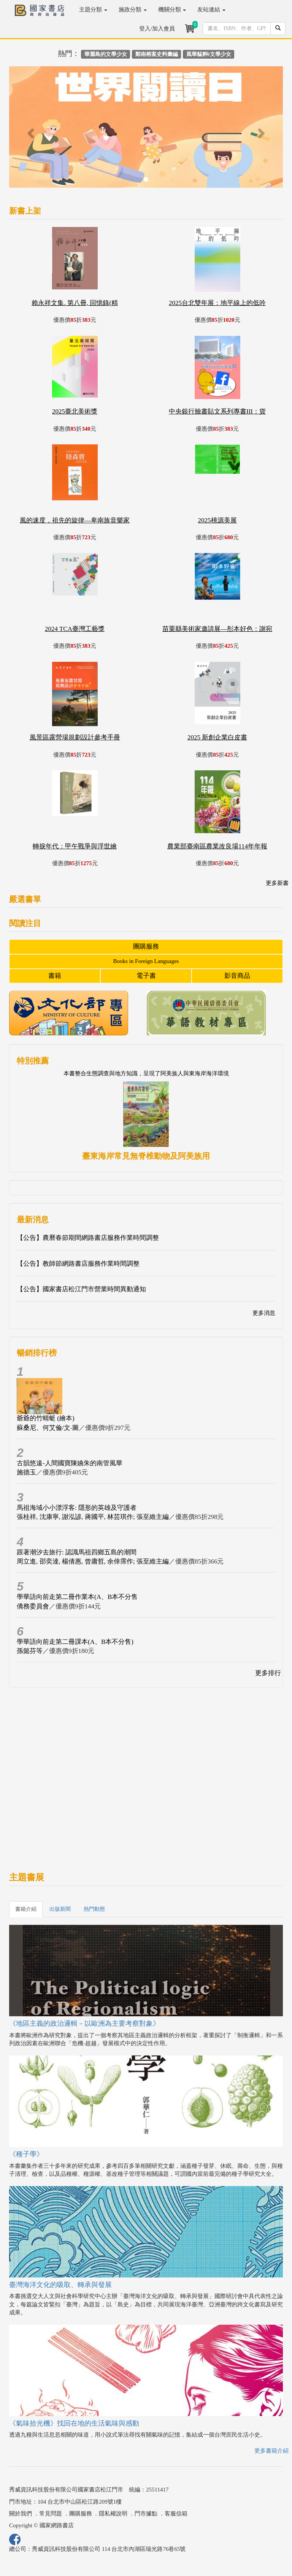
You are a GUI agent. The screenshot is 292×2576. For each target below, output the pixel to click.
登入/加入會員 (157, 29)
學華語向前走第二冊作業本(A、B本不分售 (77, 1596)
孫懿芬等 (30, 1651)
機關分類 (172, 9)
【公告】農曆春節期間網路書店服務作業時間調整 (88, 1237)
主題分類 (93, 9)
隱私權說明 (113, 2514)
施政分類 (133, 9)
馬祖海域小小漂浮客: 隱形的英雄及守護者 (76, 1507)
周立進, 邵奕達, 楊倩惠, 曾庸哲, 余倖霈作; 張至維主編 (93, 1561)
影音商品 (237, 975)
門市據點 (146, 2514)
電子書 (146, 975)
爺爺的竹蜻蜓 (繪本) (46, 1418)
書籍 (54, 975)
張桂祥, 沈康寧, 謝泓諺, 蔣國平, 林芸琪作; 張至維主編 (93, 1516)
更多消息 (263, 1313)
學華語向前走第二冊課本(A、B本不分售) (75, 1641)
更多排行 (268, 1673)
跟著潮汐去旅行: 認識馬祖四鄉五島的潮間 (76, 1552)
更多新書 (277, 883)
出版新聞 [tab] (60, 1909)
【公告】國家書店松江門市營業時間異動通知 (81, 1289)
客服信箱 (176, 2514)
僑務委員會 (33, 1606)
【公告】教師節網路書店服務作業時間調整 (78, 1263)
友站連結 (211, 9)
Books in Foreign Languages (146, 961)
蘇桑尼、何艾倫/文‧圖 (48, 1427)
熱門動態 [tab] (94, 1909)
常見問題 (50, 2514)
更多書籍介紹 (271, 2451)
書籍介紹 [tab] (25, 1909)
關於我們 (20, 2514)
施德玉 (26, 1472)
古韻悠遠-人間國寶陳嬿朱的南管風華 (69, 1463)
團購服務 (146, 946)
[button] (29, 130)
